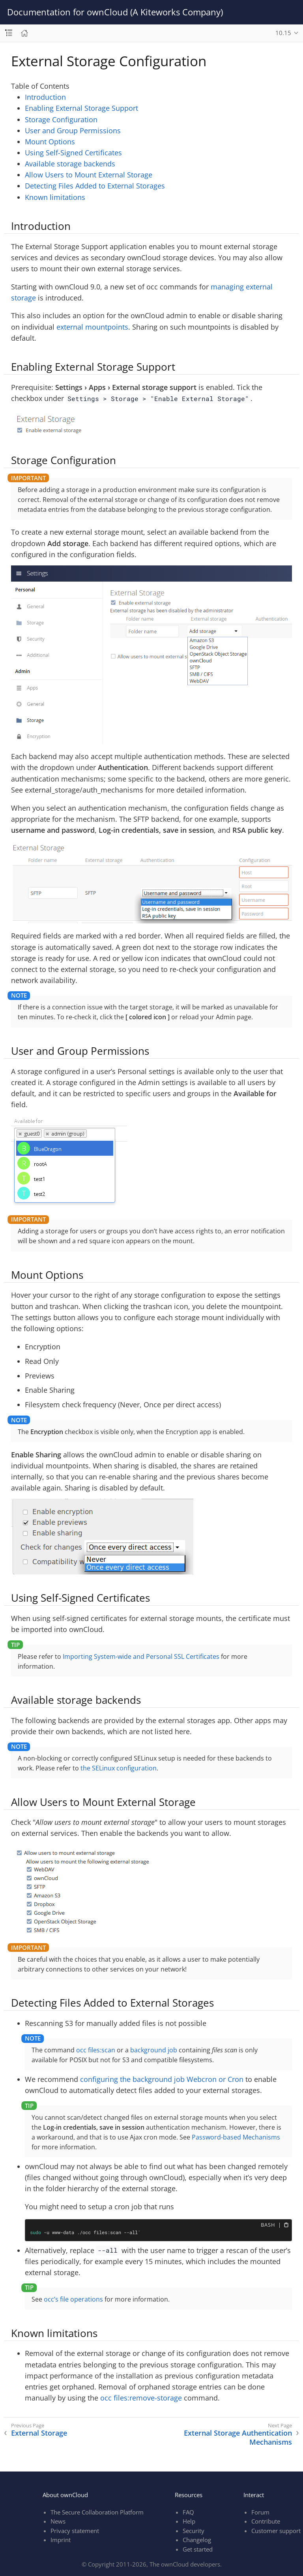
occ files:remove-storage (141, 2398)
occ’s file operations (73, 2299)
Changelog (197, 2540)
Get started (198, 2549)
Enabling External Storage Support (81, 108)
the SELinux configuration (118, 1768)
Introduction (45, 97)
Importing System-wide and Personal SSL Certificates (141, 1656)
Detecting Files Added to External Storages (95, 185)
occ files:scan (95, 2050)
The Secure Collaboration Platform (97, 2512)
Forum (260, 2512)
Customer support (276, 2531)
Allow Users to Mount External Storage (88, 174)
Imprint (60, 2540)
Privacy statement (74, 2531)
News (57, 2521)
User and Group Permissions (73, 130)
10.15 (283, 33)
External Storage (39, 2433)
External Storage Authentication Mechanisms (238, 2438)
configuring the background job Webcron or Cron (161, 2079)
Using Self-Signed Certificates (73, 152)
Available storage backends (70, 163)
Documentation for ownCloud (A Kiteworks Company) (115, 12)
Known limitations (55, 197)
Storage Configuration (61, 119)
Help (189, 2521)
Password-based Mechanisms (236, 2137)
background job (153, 2050)
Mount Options (50, 141)
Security (193, 2531)
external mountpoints (92, 327)
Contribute (265, 2521)
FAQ (188, 2512)
